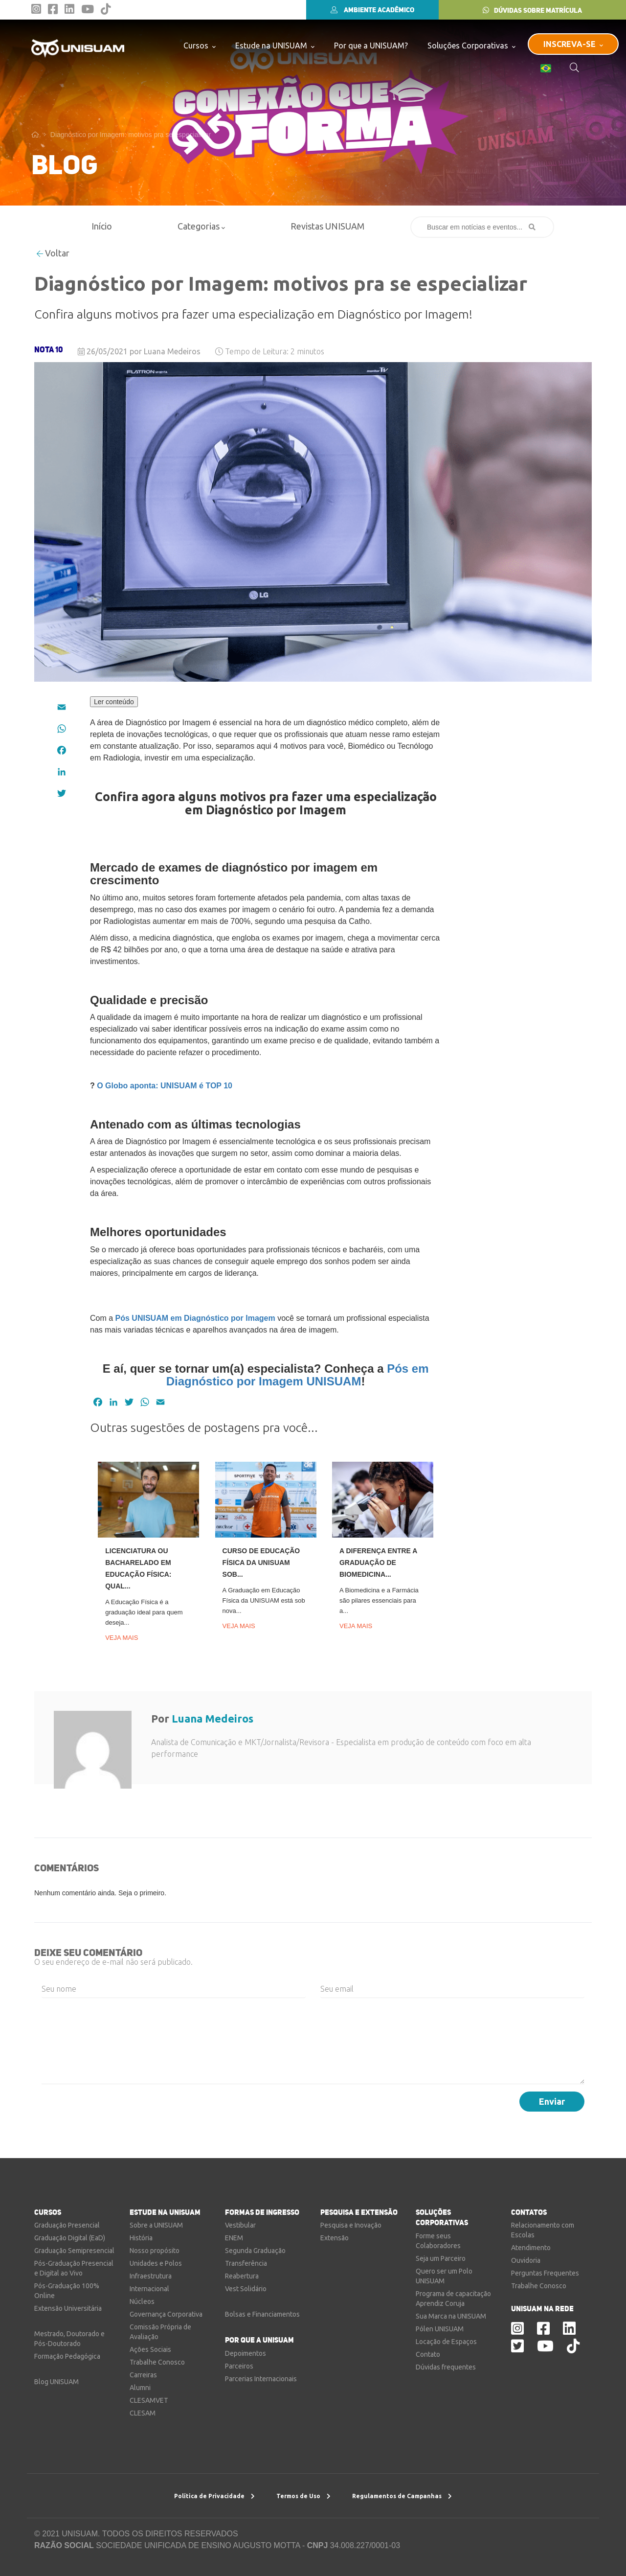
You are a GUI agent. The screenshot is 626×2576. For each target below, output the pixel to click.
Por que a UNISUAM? (371, 45)
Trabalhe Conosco (157, 2362)
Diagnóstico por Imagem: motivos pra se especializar (130, 134)
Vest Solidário (246, 2289)
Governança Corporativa (166, 2314)
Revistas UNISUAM (327, 226)
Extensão (334, 2238)
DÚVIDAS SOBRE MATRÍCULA (532, 10)
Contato (428, 2354)
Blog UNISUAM (56, 2382)
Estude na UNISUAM (274, 45)
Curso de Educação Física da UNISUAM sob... (261, 1562)
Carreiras (143, 2375)
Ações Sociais (150, 2349)
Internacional (149, 2289)
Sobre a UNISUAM (156, 2225)
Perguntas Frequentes (545, 2273)
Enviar (552, 2101)
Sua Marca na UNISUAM (451, 2316)
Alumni (140, 2388)
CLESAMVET (149, 2400)
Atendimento (531, 2248)
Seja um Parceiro (441, 2258)
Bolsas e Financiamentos (262, 2314)
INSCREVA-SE (573, 43)
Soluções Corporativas (471, 45)
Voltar (53, 253)
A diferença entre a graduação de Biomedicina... (378, 1562)
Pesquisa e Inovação (350, 2225)
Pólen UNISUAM (440, 2329)
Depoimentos (245, 2353)
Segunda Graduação (255, 2250)
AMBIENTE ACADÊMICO (372, 9)
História (141, 2238)
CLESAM (143, 2413)
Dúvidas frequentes (446, 2367)
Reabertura (242, 2276)
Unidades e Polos (156, 2263)
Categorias (201, 226)
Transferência (246, 2263)
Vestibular (240, 2225)
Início (101, 226)
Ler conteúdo (114, 702)
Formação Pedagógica (67, 2356)
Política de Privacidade (214, 2496)
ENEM (234, 2238)
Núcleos (142, 2301)
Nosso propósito (154, 2250)
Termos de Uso (303, 2496)
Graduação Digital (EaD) (69, 2238)
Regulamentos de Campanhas (402, 2496)
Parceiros (239, 2366)
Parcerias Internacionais (261, 2379)
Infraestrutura (151, 2276)
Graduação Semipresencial (74, 2250)
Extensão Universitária (68, 2308)
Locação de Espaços (446, 2342)
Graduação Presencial (67, 2225)
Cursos (199, 45)
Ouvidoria (525, 2260)
